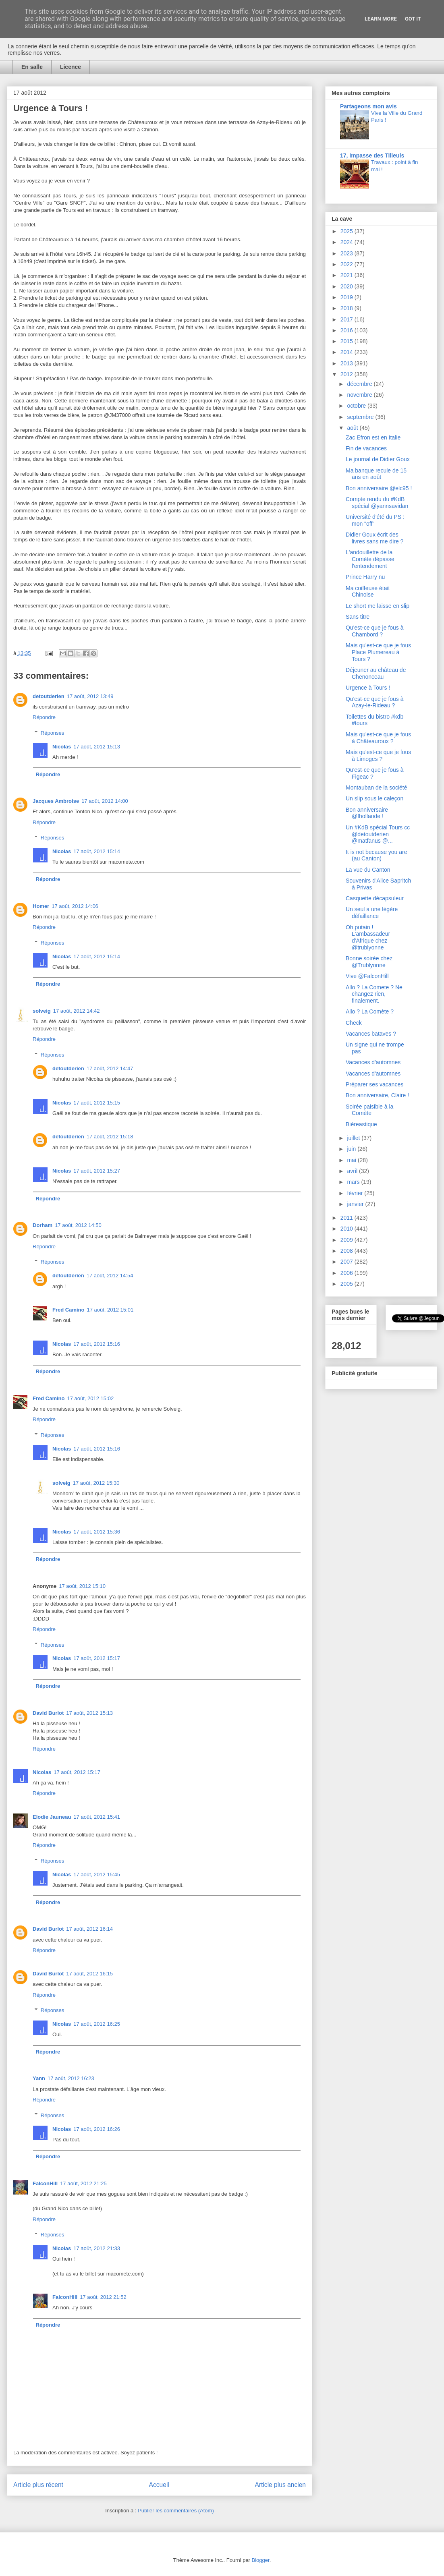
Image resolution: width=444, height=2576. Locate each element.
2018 (347, 308)
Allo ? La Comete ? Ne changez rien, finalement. (374, 994)
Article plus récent (38, 2484)
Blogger (261, 2560)
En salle (32, 67)
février (355, 1193)
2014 (347, 352)
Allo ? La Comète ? (370, 1011)
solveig (42, 1011)
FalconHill (45, 2183)
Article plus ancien (280, 2484)
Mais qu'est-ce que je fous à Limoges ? (378, 755)
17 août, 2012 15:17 (96, 1658)
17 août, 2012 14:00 (104, 801)
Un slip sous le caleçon (374, 798)
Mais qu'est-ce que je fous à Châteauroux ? (378, 737)
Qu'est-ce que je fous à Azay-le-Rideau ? (375, 702)
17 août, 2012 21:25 (83, 2183)
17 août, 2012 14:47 (110, 1068)
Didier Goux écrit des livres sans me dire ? (374, 538)
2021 (347, 275)
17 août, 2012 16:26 (96, 2129)
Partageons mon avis (368, 106)
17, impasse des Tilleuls (372, 155)
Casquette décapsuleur (375, 898)
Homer (41, 906)
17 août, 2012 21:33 (96, 2248)
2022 (347, 264)
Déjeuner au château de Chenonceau (376, 673)
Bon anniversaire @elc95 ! (379, 488)
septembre (361, 417)
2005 (347, 1284)
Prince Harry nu (365, 577)
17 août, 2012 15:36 (96, 1532)
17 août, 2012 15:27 (96, 1171)
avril (353, 1171)
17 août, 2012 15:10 (82, 1586)
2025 (347, 231)
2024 (347, 242)
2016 (347, 330)
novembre (360, 395)
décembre (360, 384)
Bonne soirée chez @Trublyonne (369, 961)
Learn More (381, 19)
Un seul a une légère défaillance (372, 912)
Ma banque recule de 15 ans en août (376, 474)
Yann (39, 2078)
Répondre (44, 717)
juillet (354, 1138)
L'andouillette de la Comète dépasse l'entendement (370, 559)
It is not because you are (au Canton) (376, 855)
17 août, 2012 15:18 (110, 1137)
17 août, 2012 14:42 (76, 1011)
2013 (347, 363)
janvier (356, 1204)
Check (354, 1023)
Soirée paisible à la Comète (369, 1110)
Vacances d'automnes (373, 1062)
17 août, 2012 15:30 (96, 1483)
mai (352, 1160)
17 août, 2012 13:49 (90, 696)
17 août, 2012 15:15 (96, 1103)
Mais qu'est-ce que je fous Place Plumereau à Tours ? (378, 652)
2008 (347, 1251)
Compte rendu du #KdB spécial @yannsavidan (377, 502)
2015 (347, 341)
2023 (347, 253)
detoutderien (48, 696)
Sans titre (357, 616)
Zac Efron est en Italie (373, 437)
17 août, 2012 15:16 (96, 1344)
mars (354, 1182)
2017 (347, 319)
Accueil (159, 2484)
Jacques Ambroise (56, 801)
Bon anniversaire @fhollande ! (367, 813)
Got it (413, 19)
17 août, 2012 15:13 (96, 747)
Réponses (52, 733)
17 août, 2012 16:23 (71, 2078)
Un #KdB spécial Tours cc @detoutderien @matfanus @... (378, 834)
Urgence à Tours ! (368, 687)
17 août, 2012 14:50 (78, 1225)
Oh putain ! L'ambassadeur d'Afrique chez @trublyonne (368, 937)
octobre (357, 405)
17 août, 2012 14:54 (110, 1275)
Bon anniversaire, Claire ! (377, 1095)
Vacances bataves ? (371, 1033)
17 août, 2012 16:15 (89, 1974)
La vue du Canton (368, 869)
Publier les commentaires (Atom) (176, 2511)
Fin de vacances (366, 448)
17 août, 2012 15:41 (96, 1817)
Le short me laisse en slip (377, 606)
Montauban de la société (376, 787)
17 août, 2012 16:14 (89, 1929)
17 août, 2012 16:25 (96, 2024)
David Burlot (48, 1713)
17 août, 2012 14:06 (75, 906)
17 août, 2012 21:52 (103, 2297)
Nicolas (61, 747)
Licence (70, 67)
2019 (347, 297)
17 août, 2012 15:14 (96, 851)
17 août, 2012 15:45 (96, 1874)
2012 (347, 374)
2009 (347, 1240)
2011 (347, 1217)
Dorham (42, 1225)
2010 (347, 1228)
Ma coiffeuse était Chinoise (368, 591)
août (353, 428)
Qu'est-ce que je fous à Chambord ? (375, 631)
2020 (347, 286)
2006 (347, 1273)
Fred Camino (68, 1310)
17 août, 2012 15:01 (110, 1310)
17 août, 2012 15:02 (90, 1398)
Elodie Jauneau (52, 1817)
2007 (347, 1261)
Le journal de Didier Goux (378, 459)
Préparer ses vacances (374, 1084)
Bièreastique (361, 1124)
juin (352, 1149)
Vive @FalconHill (367, 976)
